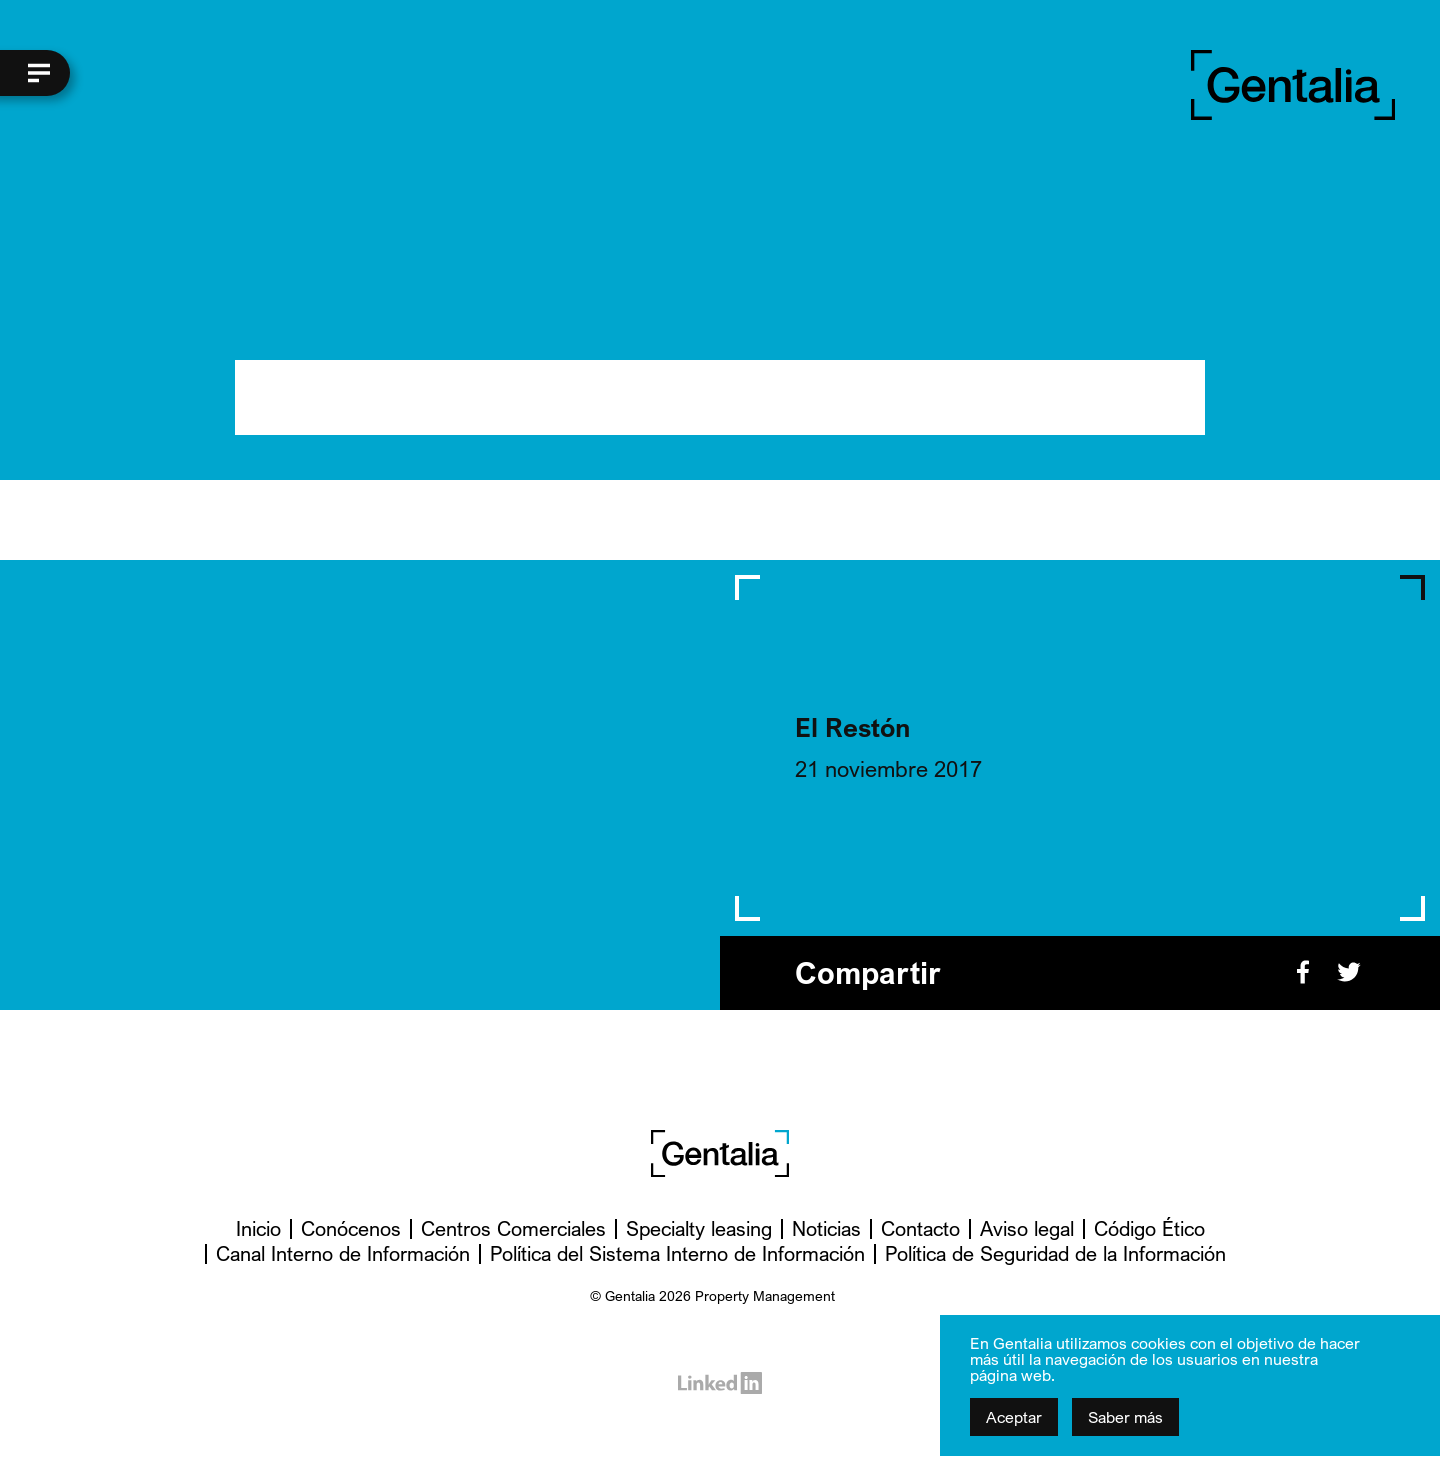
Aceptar (1014, 1417)
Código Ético (1149, 1228)
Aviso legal (1027, 1228)
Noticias (826, 1228)
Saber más (1125, 1417)
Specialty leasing (699, 1228)
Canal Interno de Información (343, 1253)
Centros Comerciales (513, 1228)
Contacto (920, 1228)
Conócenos (351, 1228)
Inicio (258, 1228)
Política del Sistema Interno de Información (677, 1253)
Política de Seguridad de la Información (1055, 1253)
